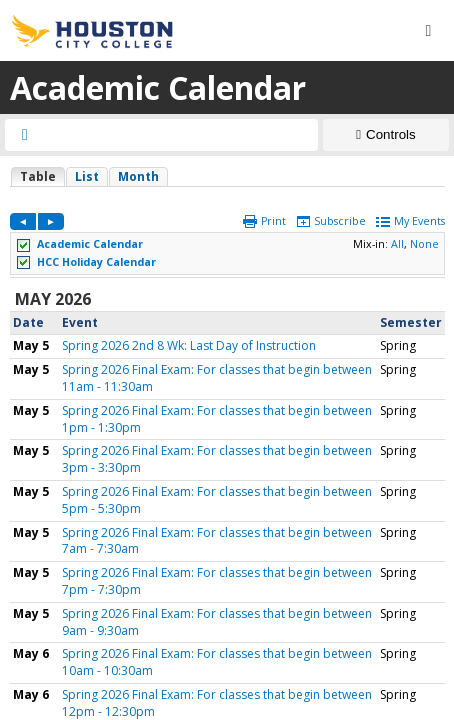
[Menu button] (428, 31)
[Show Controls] (386, 135)
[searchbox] (179, 135)
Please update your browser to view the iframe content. (227, 176)
